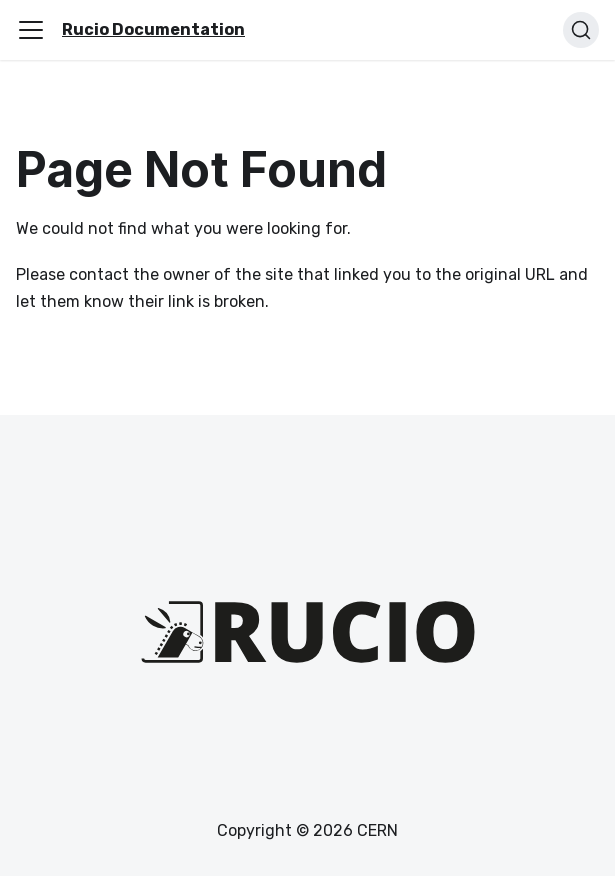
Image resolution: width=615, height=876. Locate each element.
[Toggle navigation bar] (31, 30)
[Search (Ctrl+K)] (581, 30)
